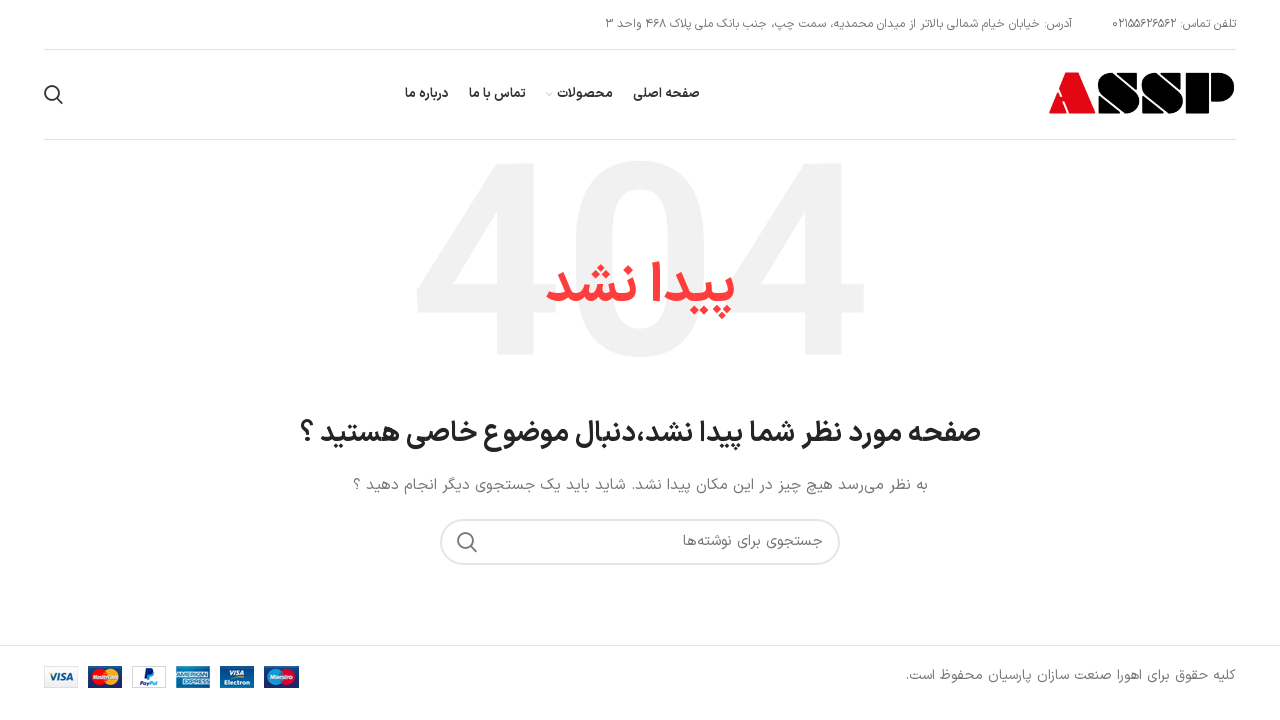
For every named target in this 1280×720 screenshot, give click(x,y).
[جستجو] (53, 95)
